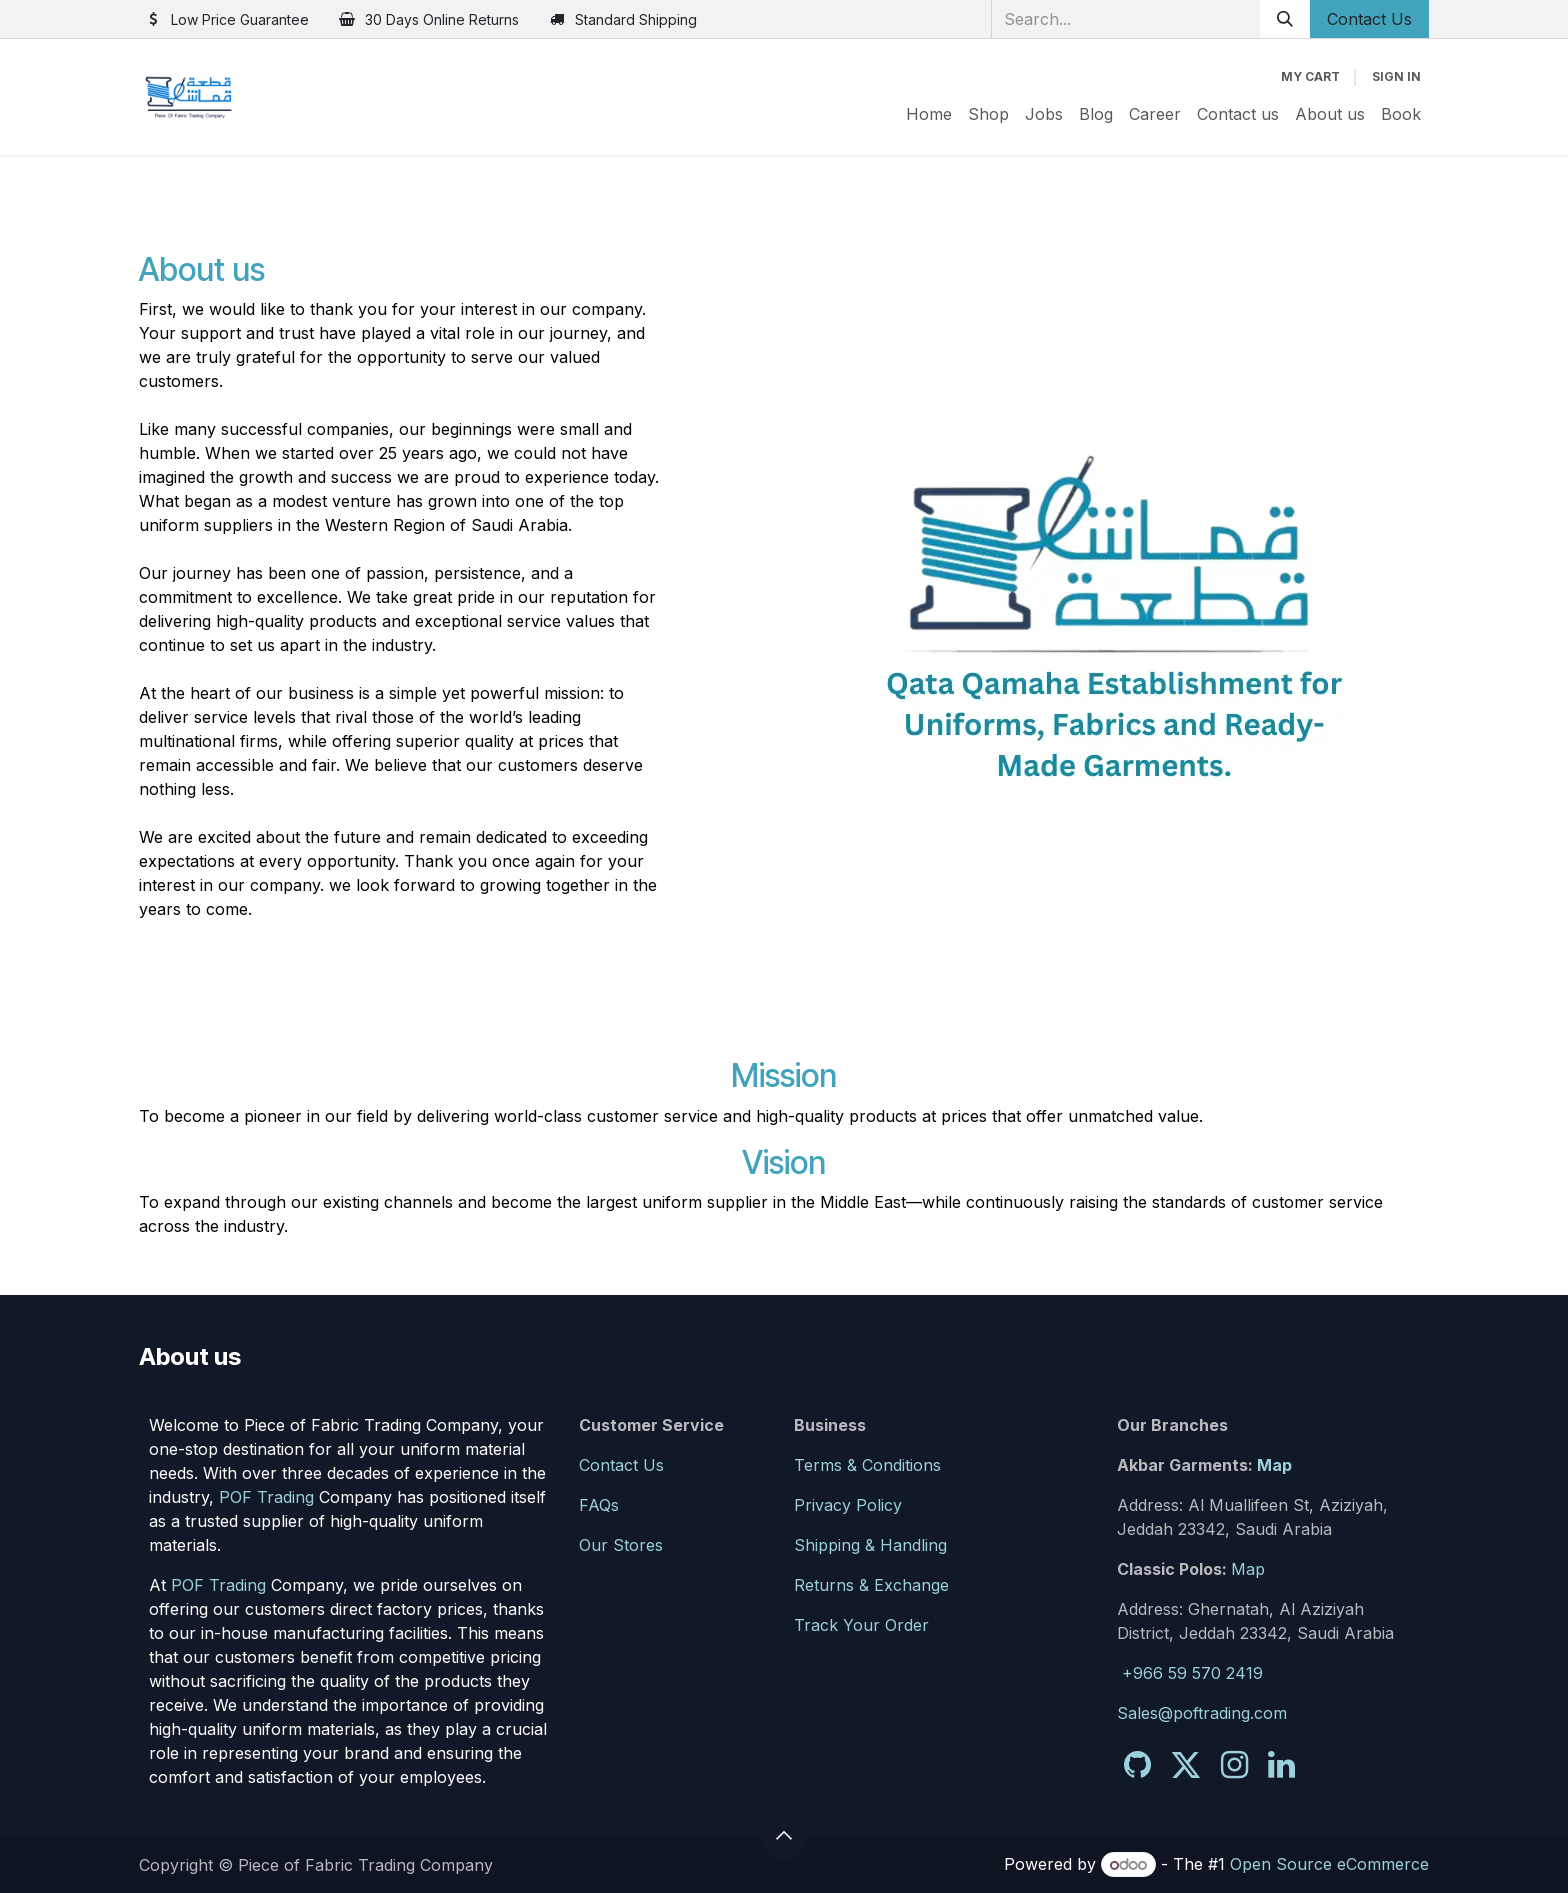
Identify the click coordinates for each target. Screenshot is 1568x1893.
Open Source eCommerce (1329, 1864)
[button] (784, 1835)
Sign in (1396, 76)
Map (1274, 1465)
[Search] (1285, 19)
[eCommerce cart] (1310, 77)
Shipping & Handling (870, 1545)
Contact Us (1369, 19)
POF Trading (266, 1497)
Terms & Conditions (867, 1465)
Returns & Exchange (871, 1585)
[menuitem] (929, 114)
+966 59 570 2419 (1192, 1673)
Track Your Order (861, 1625)
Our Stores (621, 1545)
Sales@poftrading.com (1202, 1713)
